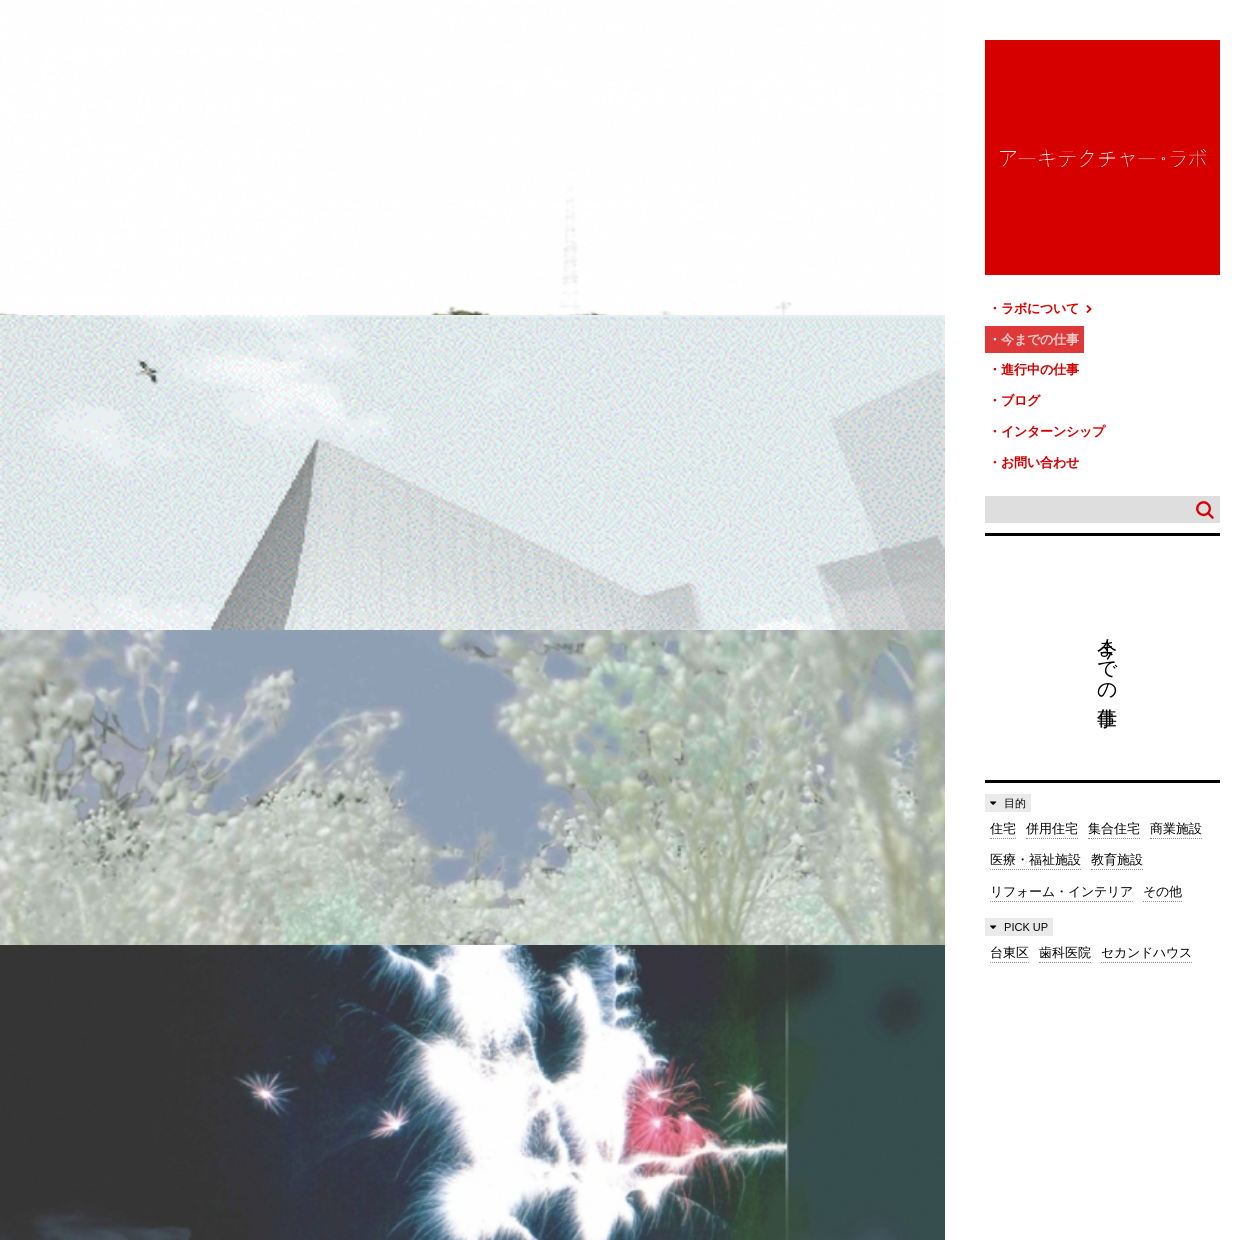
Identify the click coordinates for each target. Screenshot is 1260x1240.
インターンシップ (1053, 421)
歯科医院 (1065, 939)
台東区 (1009, 939)
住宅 (1003, 815)
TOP (1237, 1021)
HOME (29, 1029)
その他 (1162, 878)
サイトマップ (636, 1029)
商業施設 (1176, 815)
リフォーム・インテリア (1061, 878)
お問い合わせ (1040, 450)
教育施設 (1117, 846)
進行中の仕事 (1040, 364)
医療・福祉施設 (1035, 846)
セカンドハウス (1146, 939)
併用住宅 (1052, 815)
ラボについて (1047, 307)
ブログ (1020, 393)
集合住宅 (1114, 815)
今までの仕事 (1040, 336)
